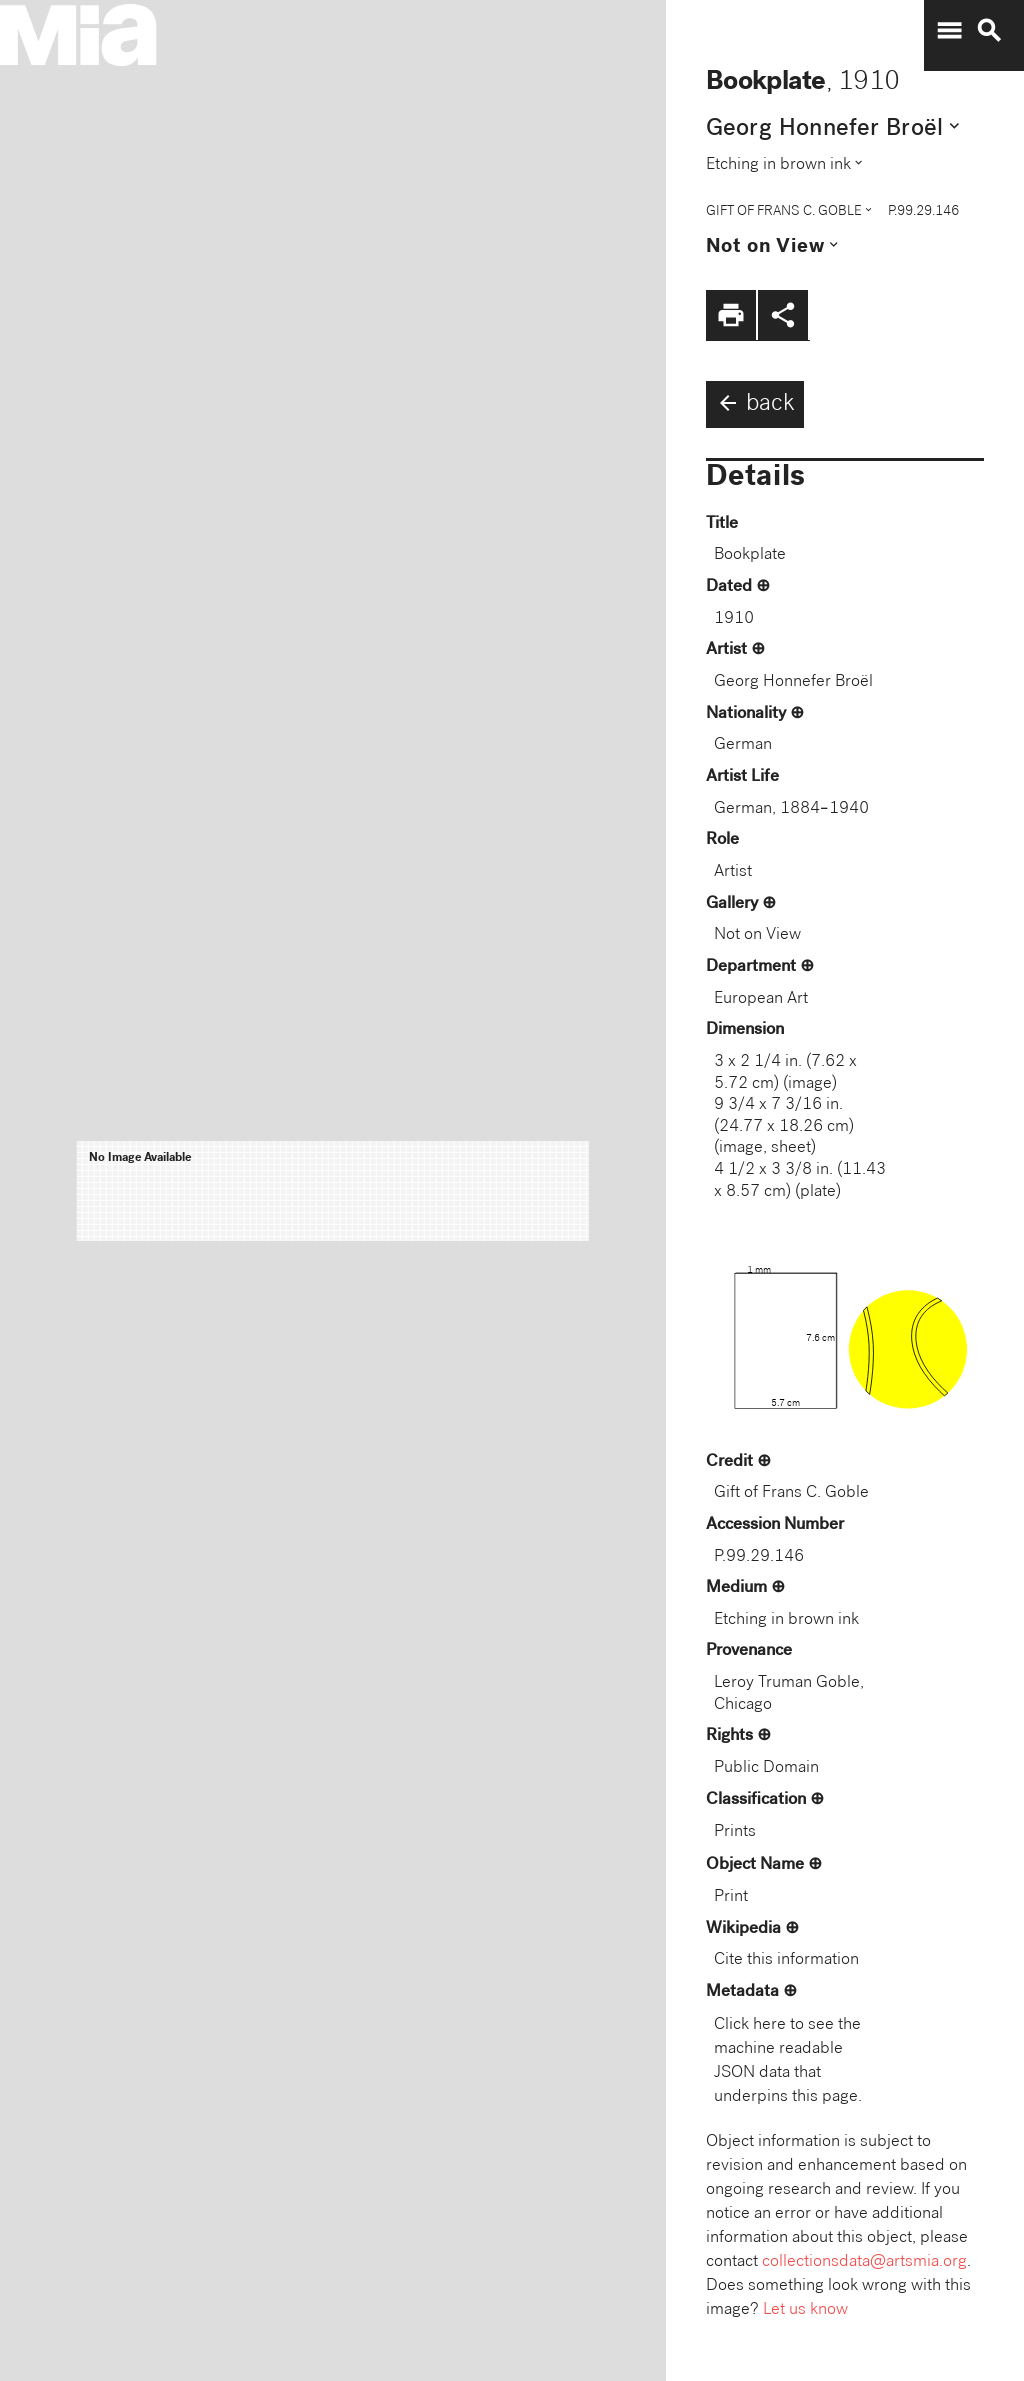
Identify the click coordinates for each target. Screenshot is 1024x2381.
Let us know (805, 2310)
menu (949, 31)
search (989, 31)
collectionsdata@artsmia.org (864, 2262)
